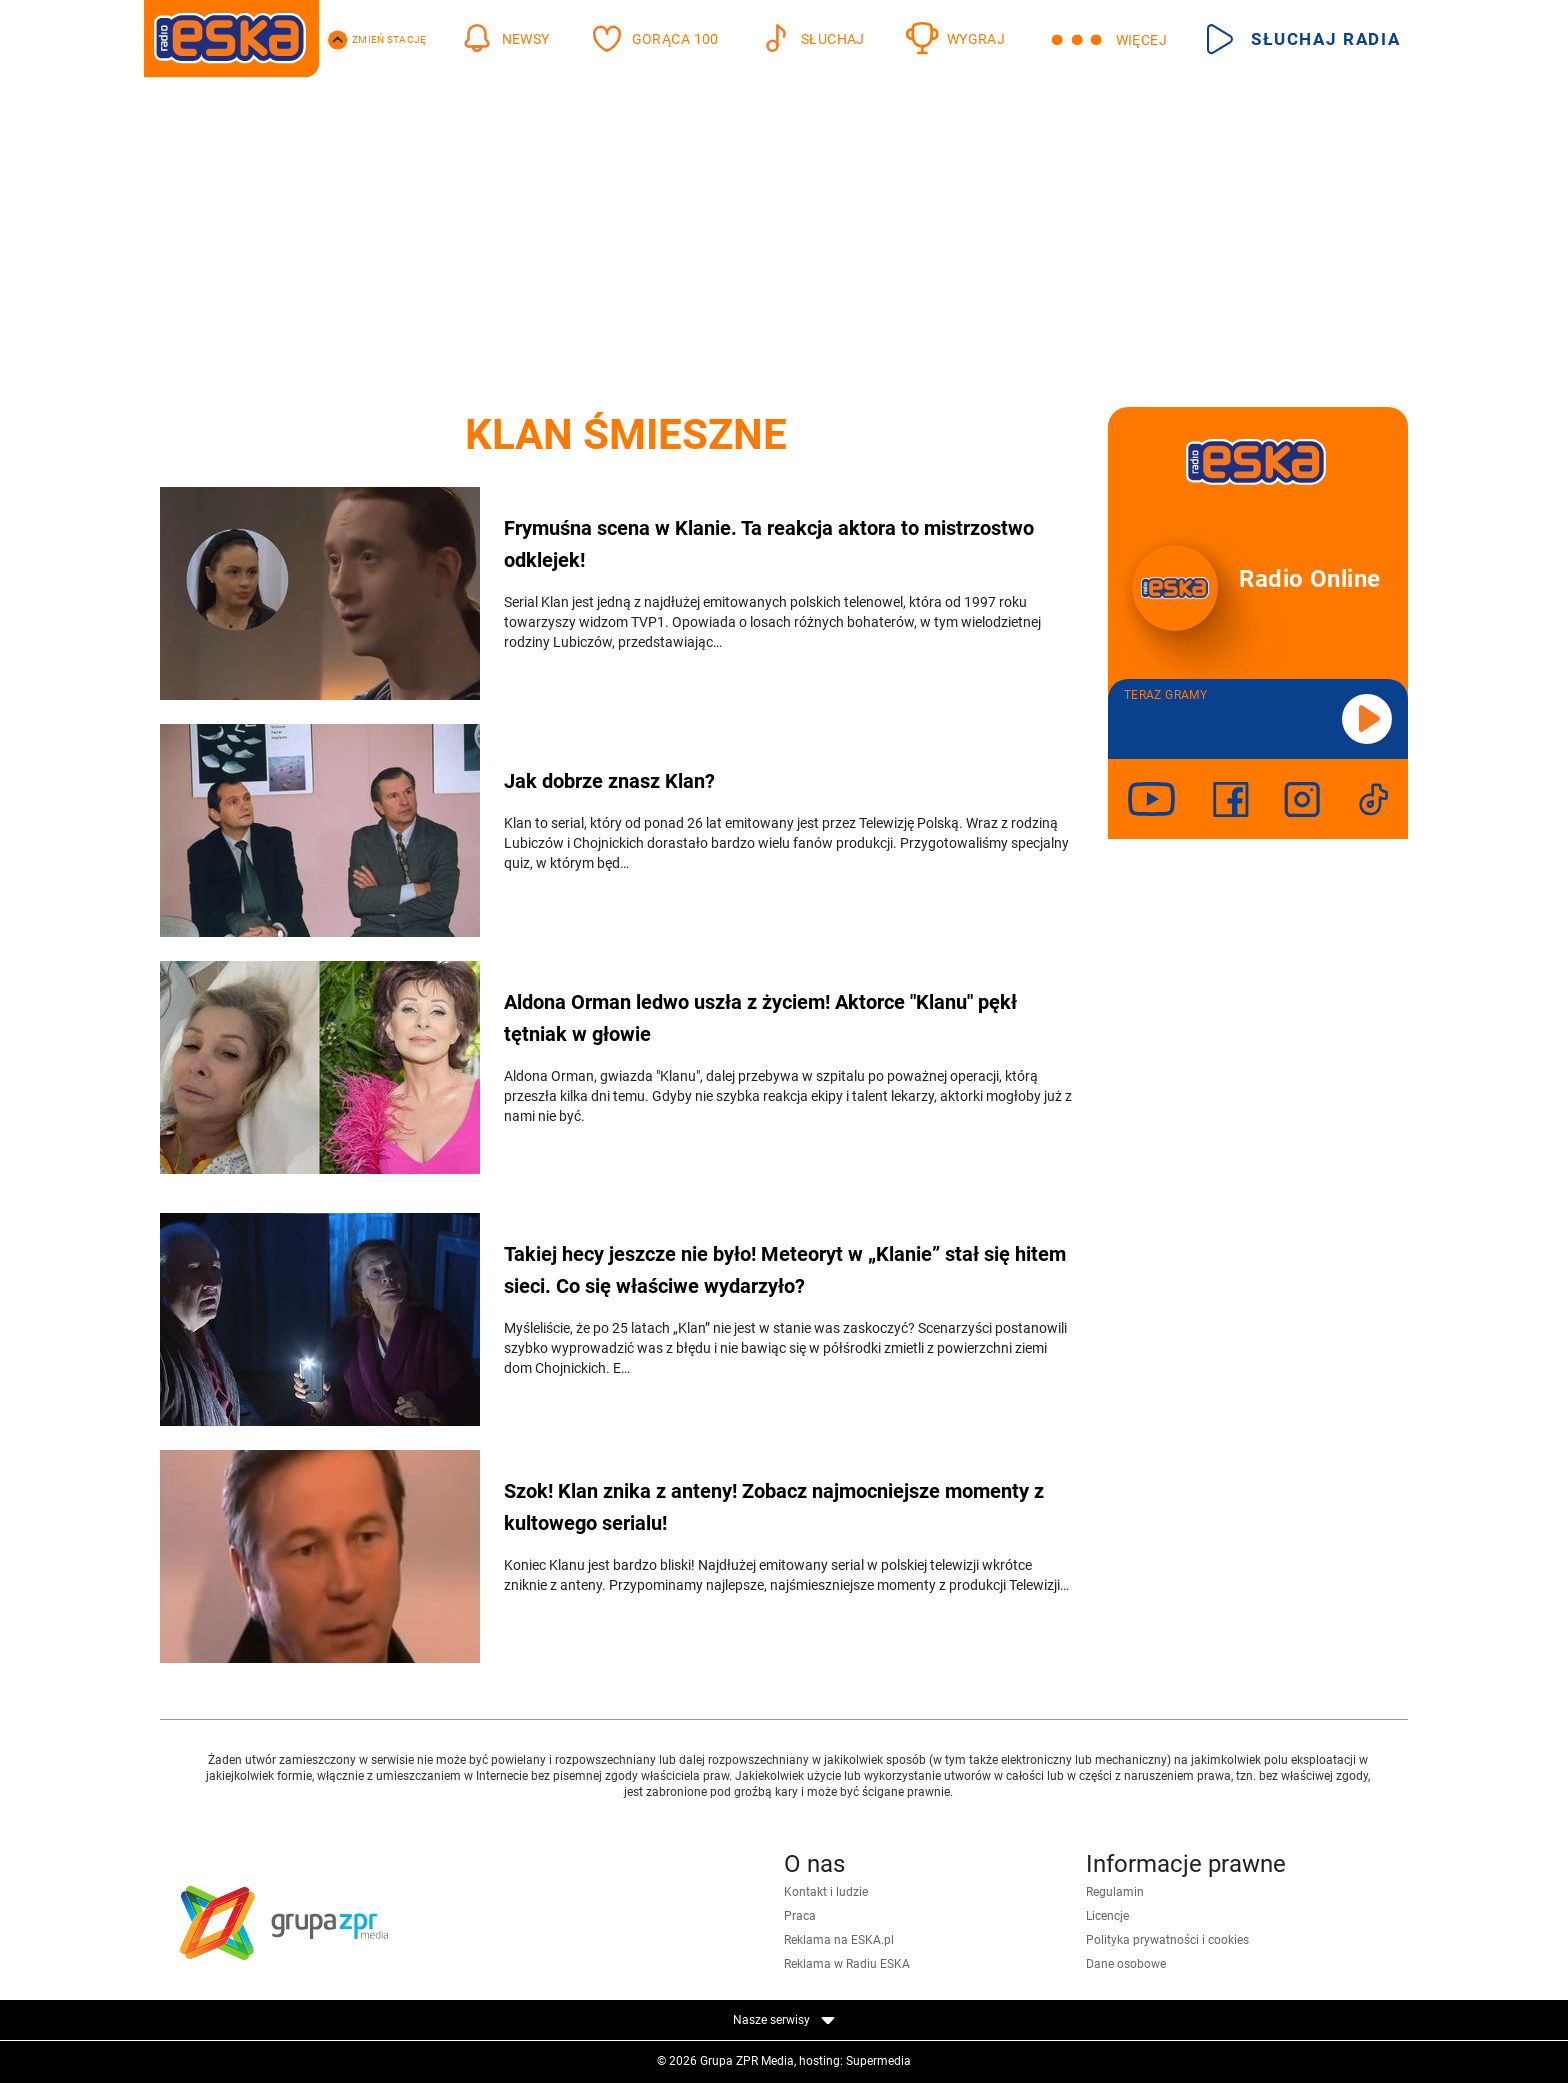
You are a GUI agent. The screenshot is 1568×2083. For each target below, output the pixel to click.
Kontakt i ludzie (826, 1892)
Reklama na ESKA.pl (839, 1940)
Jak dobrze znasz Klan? (609, 781)
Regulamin (1115, 1892)
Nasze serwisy (784, 2020)
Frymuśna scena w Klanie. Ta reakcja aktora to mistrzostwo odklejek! (769, 544)
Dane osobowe (1126, 1964)
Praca (800, 1916)
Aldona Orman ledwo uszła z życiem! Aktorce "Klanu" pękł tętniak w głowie (760, 1018)
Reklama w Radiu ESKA (847, 1964)
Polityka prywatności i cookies (1167, 1940)
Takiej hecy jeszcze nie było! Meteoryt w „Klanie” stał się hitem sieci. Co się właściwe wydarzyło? (785, 1270)
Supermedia (878, 2061)
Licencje (1107, 1916)
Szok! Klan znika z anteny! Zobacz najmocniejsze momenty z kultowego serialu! (774, 1507)
